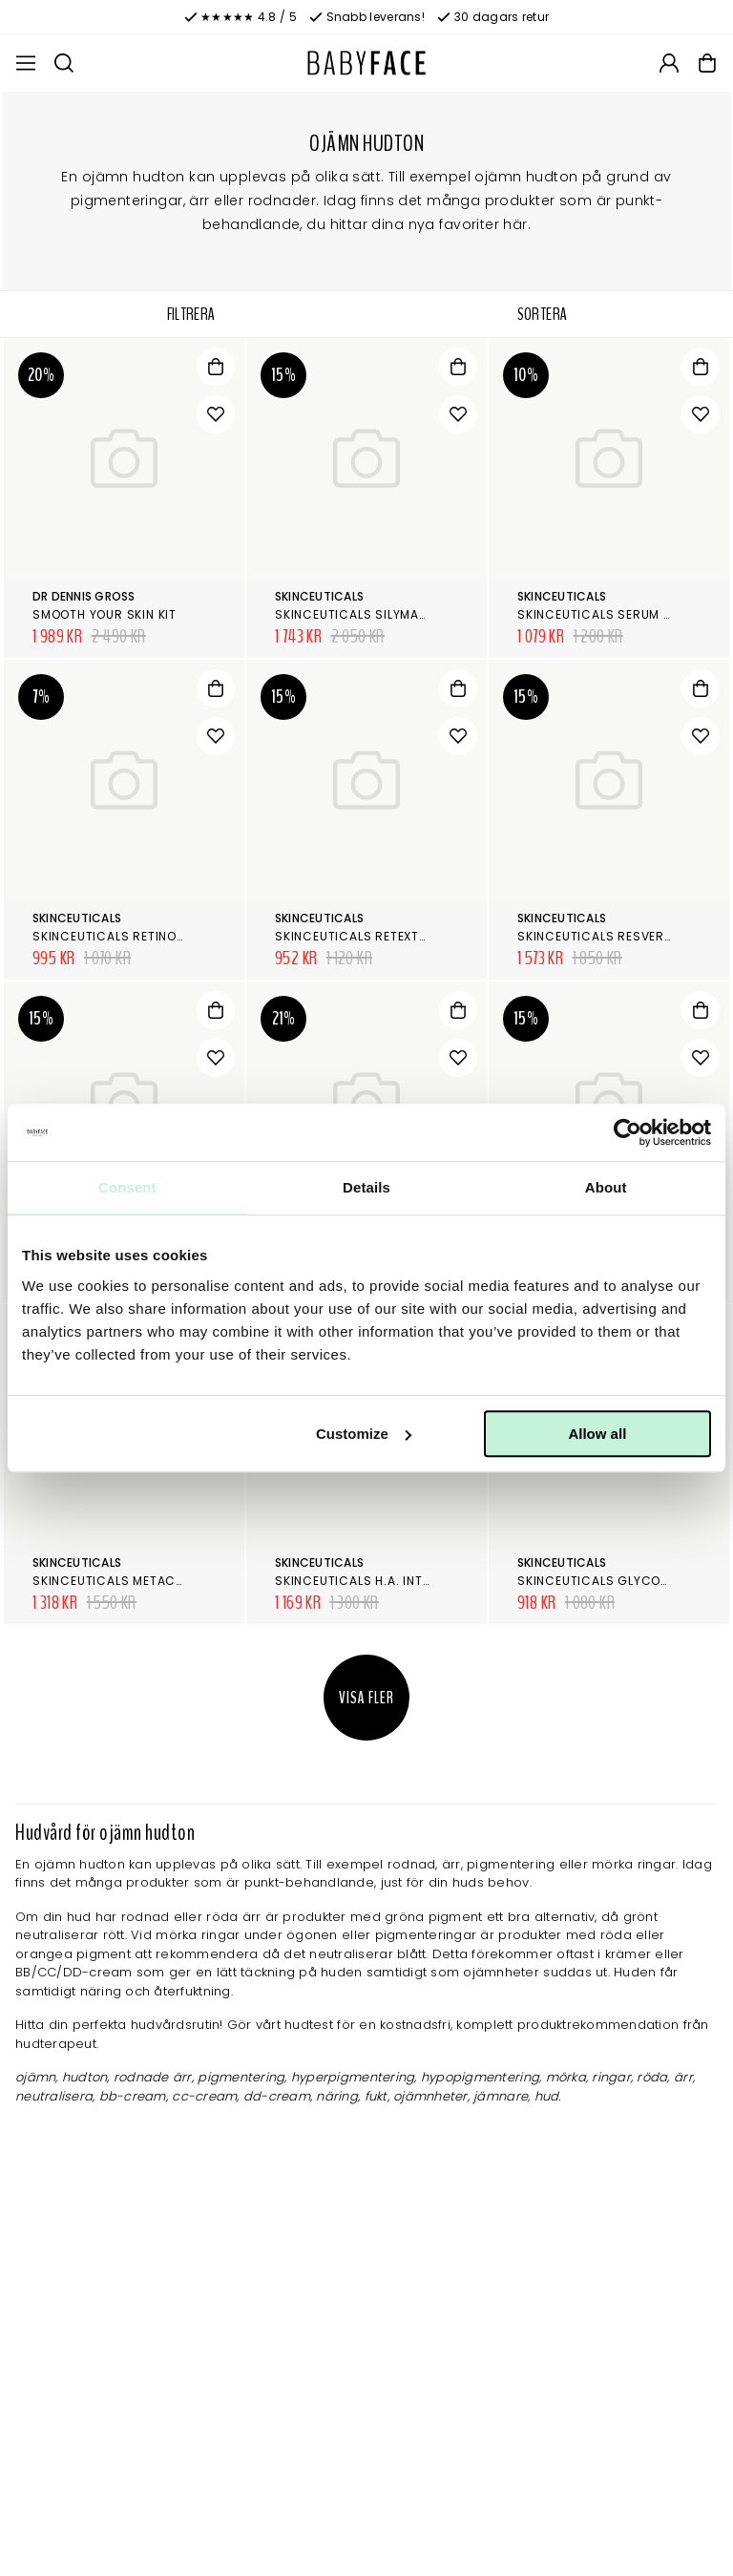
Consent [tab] (127, 1187)
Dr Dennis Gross (84, 596)
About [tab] (606, 1187)
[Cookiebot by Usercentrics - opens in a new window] (627, 1132)
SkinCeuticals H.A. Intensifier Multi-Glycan (423, 1581)
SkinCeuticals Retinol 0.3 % (125, 936)
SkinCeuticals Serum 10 (597, 614)
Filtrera (191, 314)
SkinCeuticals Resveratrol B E (621, 936)
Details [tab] (366, 1187)
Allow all (597, 1433)
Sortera (542, 314)
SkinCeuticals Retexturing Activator (404, 936)
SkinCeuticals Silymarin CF (367, 614)
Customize (363, 1433)
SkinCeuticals (319, 596)
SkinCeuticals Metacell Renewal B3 (152, 1581)
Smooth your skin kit (104, 614)
